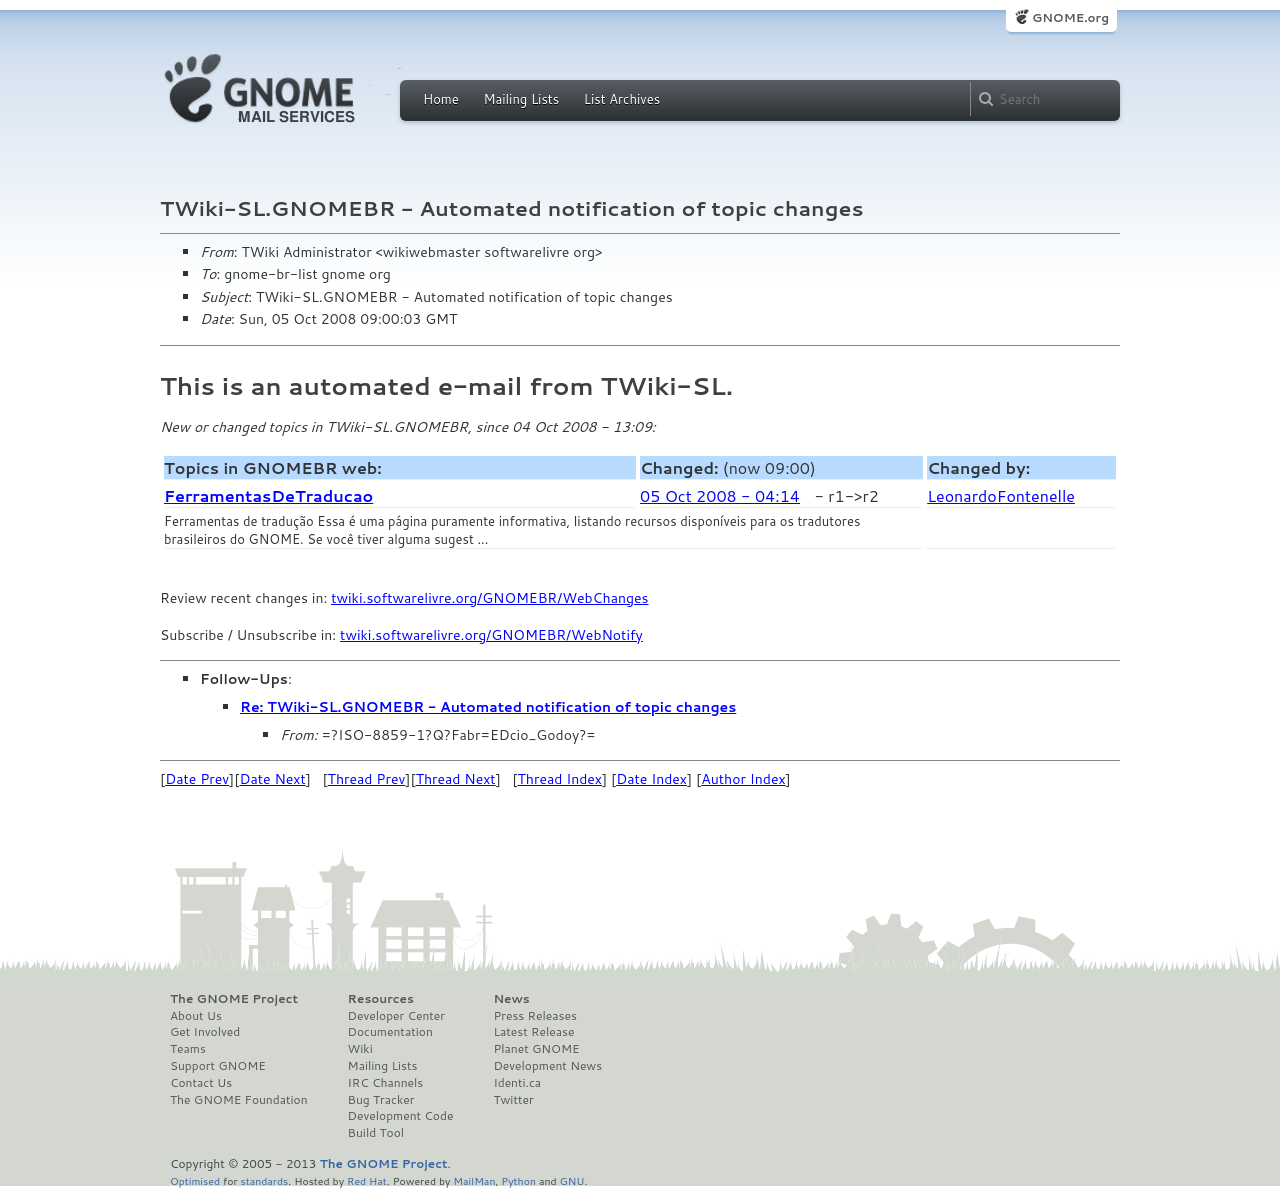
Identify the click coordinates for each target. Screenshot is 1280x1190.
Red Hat (367, 1180)
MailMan (474, 1180)
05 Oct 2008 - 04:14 (720, 495)
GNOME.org (1070, 17)
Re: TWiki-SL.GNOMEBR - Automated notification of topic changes (488, 707)
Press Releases (534, 1016)
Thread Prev (367, 779)
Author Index (743, 779)
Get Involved (205, 1032)
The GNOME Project (234, 999)
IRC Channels (386, 1083)
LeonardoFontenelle (1001, 495)
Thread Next (456, 779)
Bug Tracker (381, 1100)
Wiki (360, 1049)
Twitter (513, 1100)
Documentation (390, 1032)
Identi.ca (517, 1083)
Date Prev (197, 779)
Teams (188, 1049)
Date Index (651, 779)
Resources (381, 999)
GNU (572, 1180)
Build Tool (376, 1133)
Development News (547, 1066)
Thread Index (560, 779)
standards (264, 1180)
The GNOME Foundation (239, 1100)
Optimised (195, 1180)
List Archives (622, 99)
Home (441, 99)
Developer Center (396, 1016)
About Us (196, 1016)
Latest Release (533, 1032)
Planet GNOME (536, 1049)
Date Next (272, 779)
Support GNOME (218, 1066)
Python (518, 1180)
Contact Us (201, 1083)
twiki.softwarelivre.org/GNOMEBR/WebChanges (489, 598)
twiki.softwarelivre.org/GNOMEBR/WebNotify (491, 635)
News (511, 999)
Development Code (401, 1116)
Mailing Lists (521, 99)
